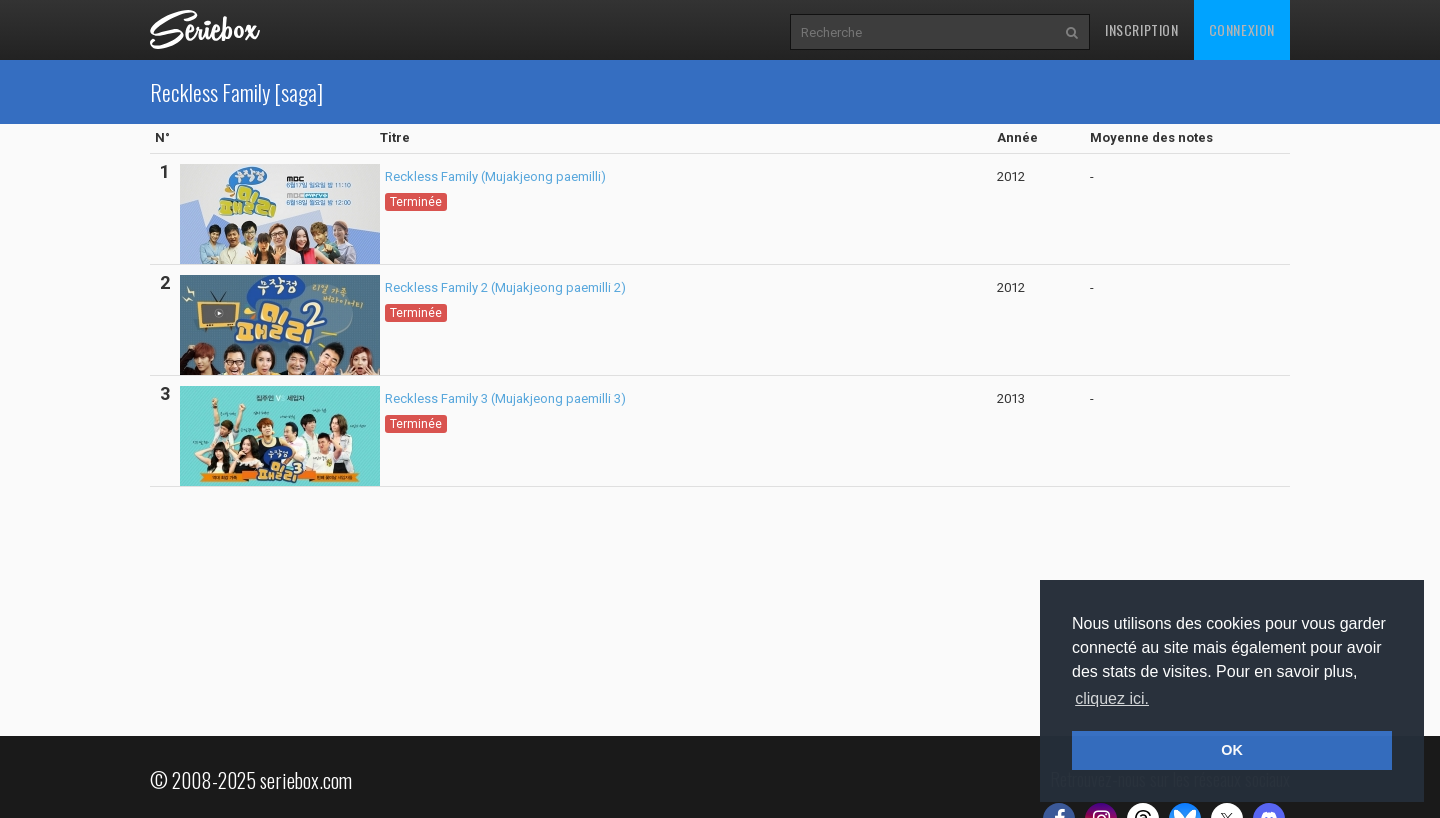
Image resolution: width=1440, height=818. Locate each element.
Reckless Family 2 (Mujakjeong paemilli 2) (505, 287)
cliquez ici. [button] (1112, 698)
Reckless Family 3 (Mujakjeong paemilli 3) (505, 398)
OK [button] (1232, 750)
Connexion (1242, 29)
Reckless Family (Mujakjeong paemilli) (495, 176)
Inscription (1142, 29)
